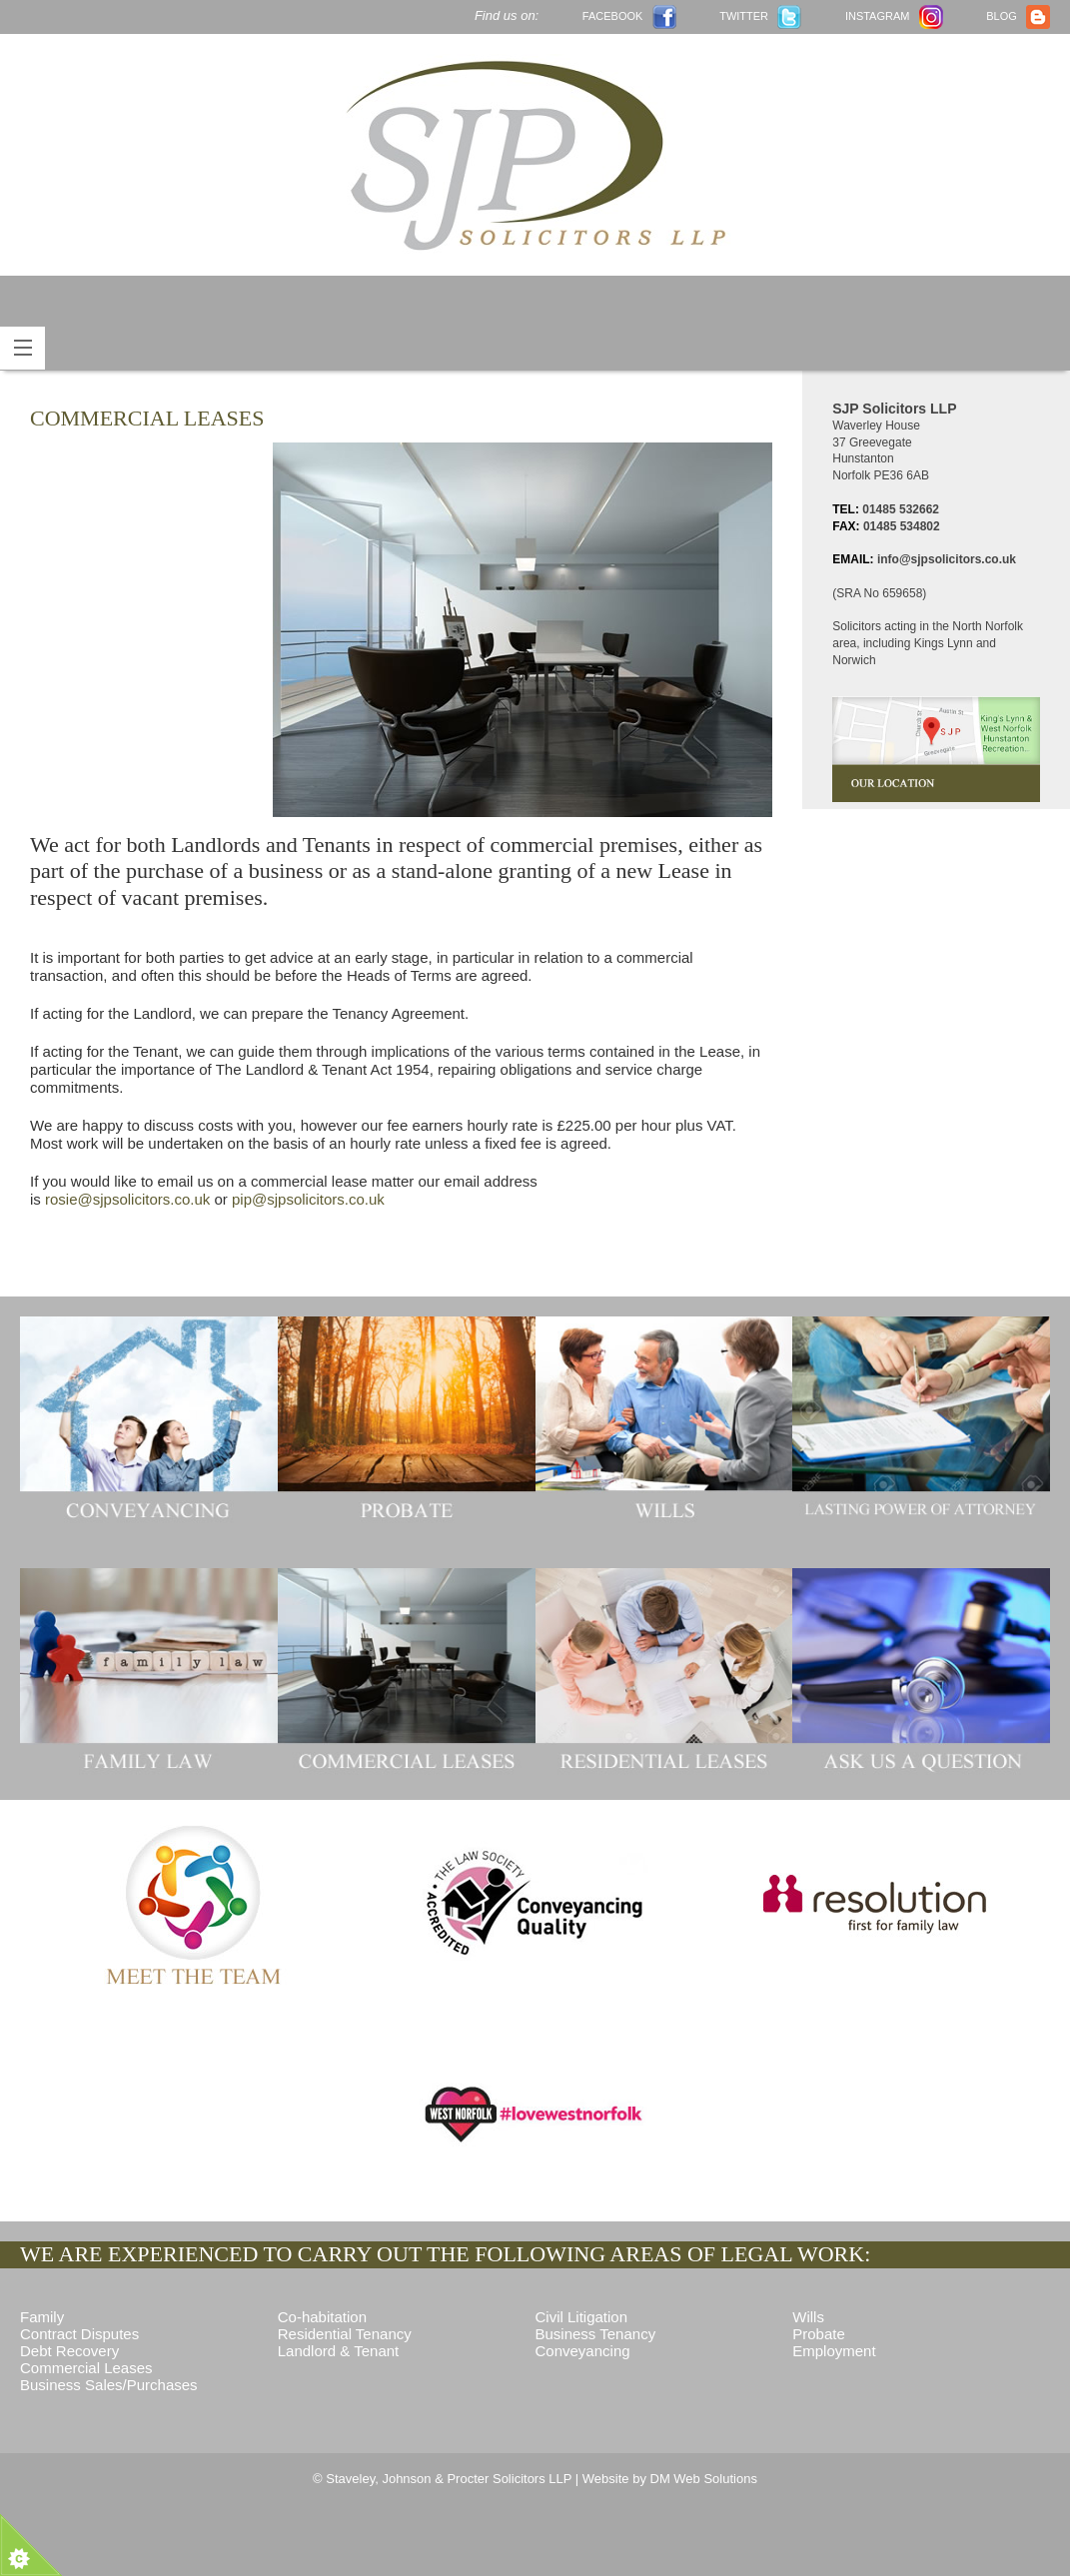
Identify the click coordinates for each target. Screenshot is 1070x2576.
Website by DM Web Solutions (669, 2478)
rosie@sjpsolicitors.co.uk (127, 1199)
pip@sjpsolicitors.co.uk (308, 1199)
